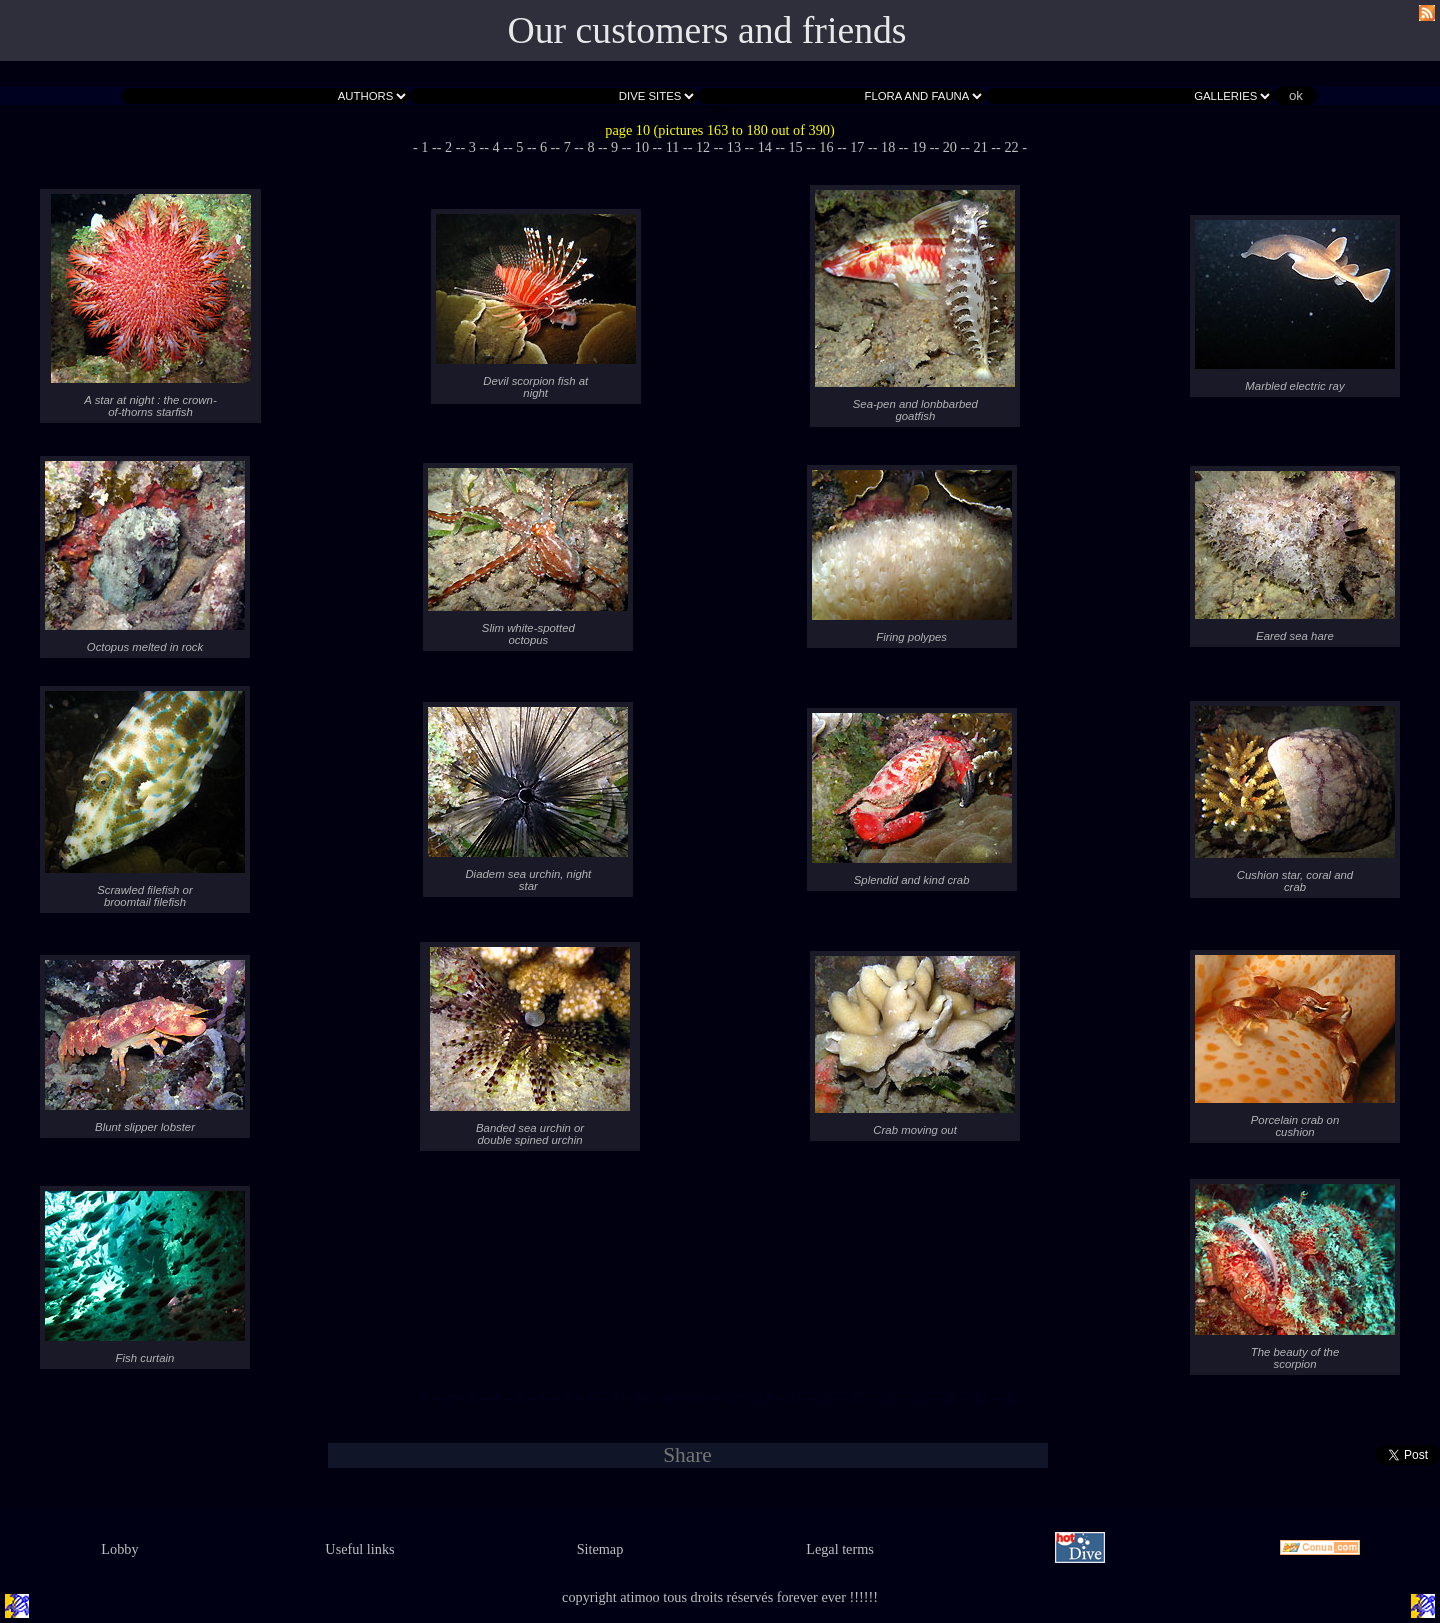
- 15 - (795, 147)
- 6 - (544, 147)
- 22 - (1011, 147)
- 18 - (888, 147)
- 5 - (520, 147)
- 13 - (734, 147)
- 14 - (764, 147)
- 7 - (567, 147)
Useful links (359, 1549)
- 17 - (857, 147)
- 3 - (472, 147)
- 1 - (425, 147)
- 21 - (980, 147)
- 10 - (642, 147)
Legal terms (840, 1549)
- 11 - (672, 147)
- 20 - (949, 147)
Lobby (119, 1549)
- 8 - (591, 147)
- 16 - (826, 147)
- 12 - (703, 147)
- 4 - (496, 147)
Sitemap (600, 1549)
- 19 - (919, 147)
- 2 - (449, 147)
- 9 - (615, 147)
